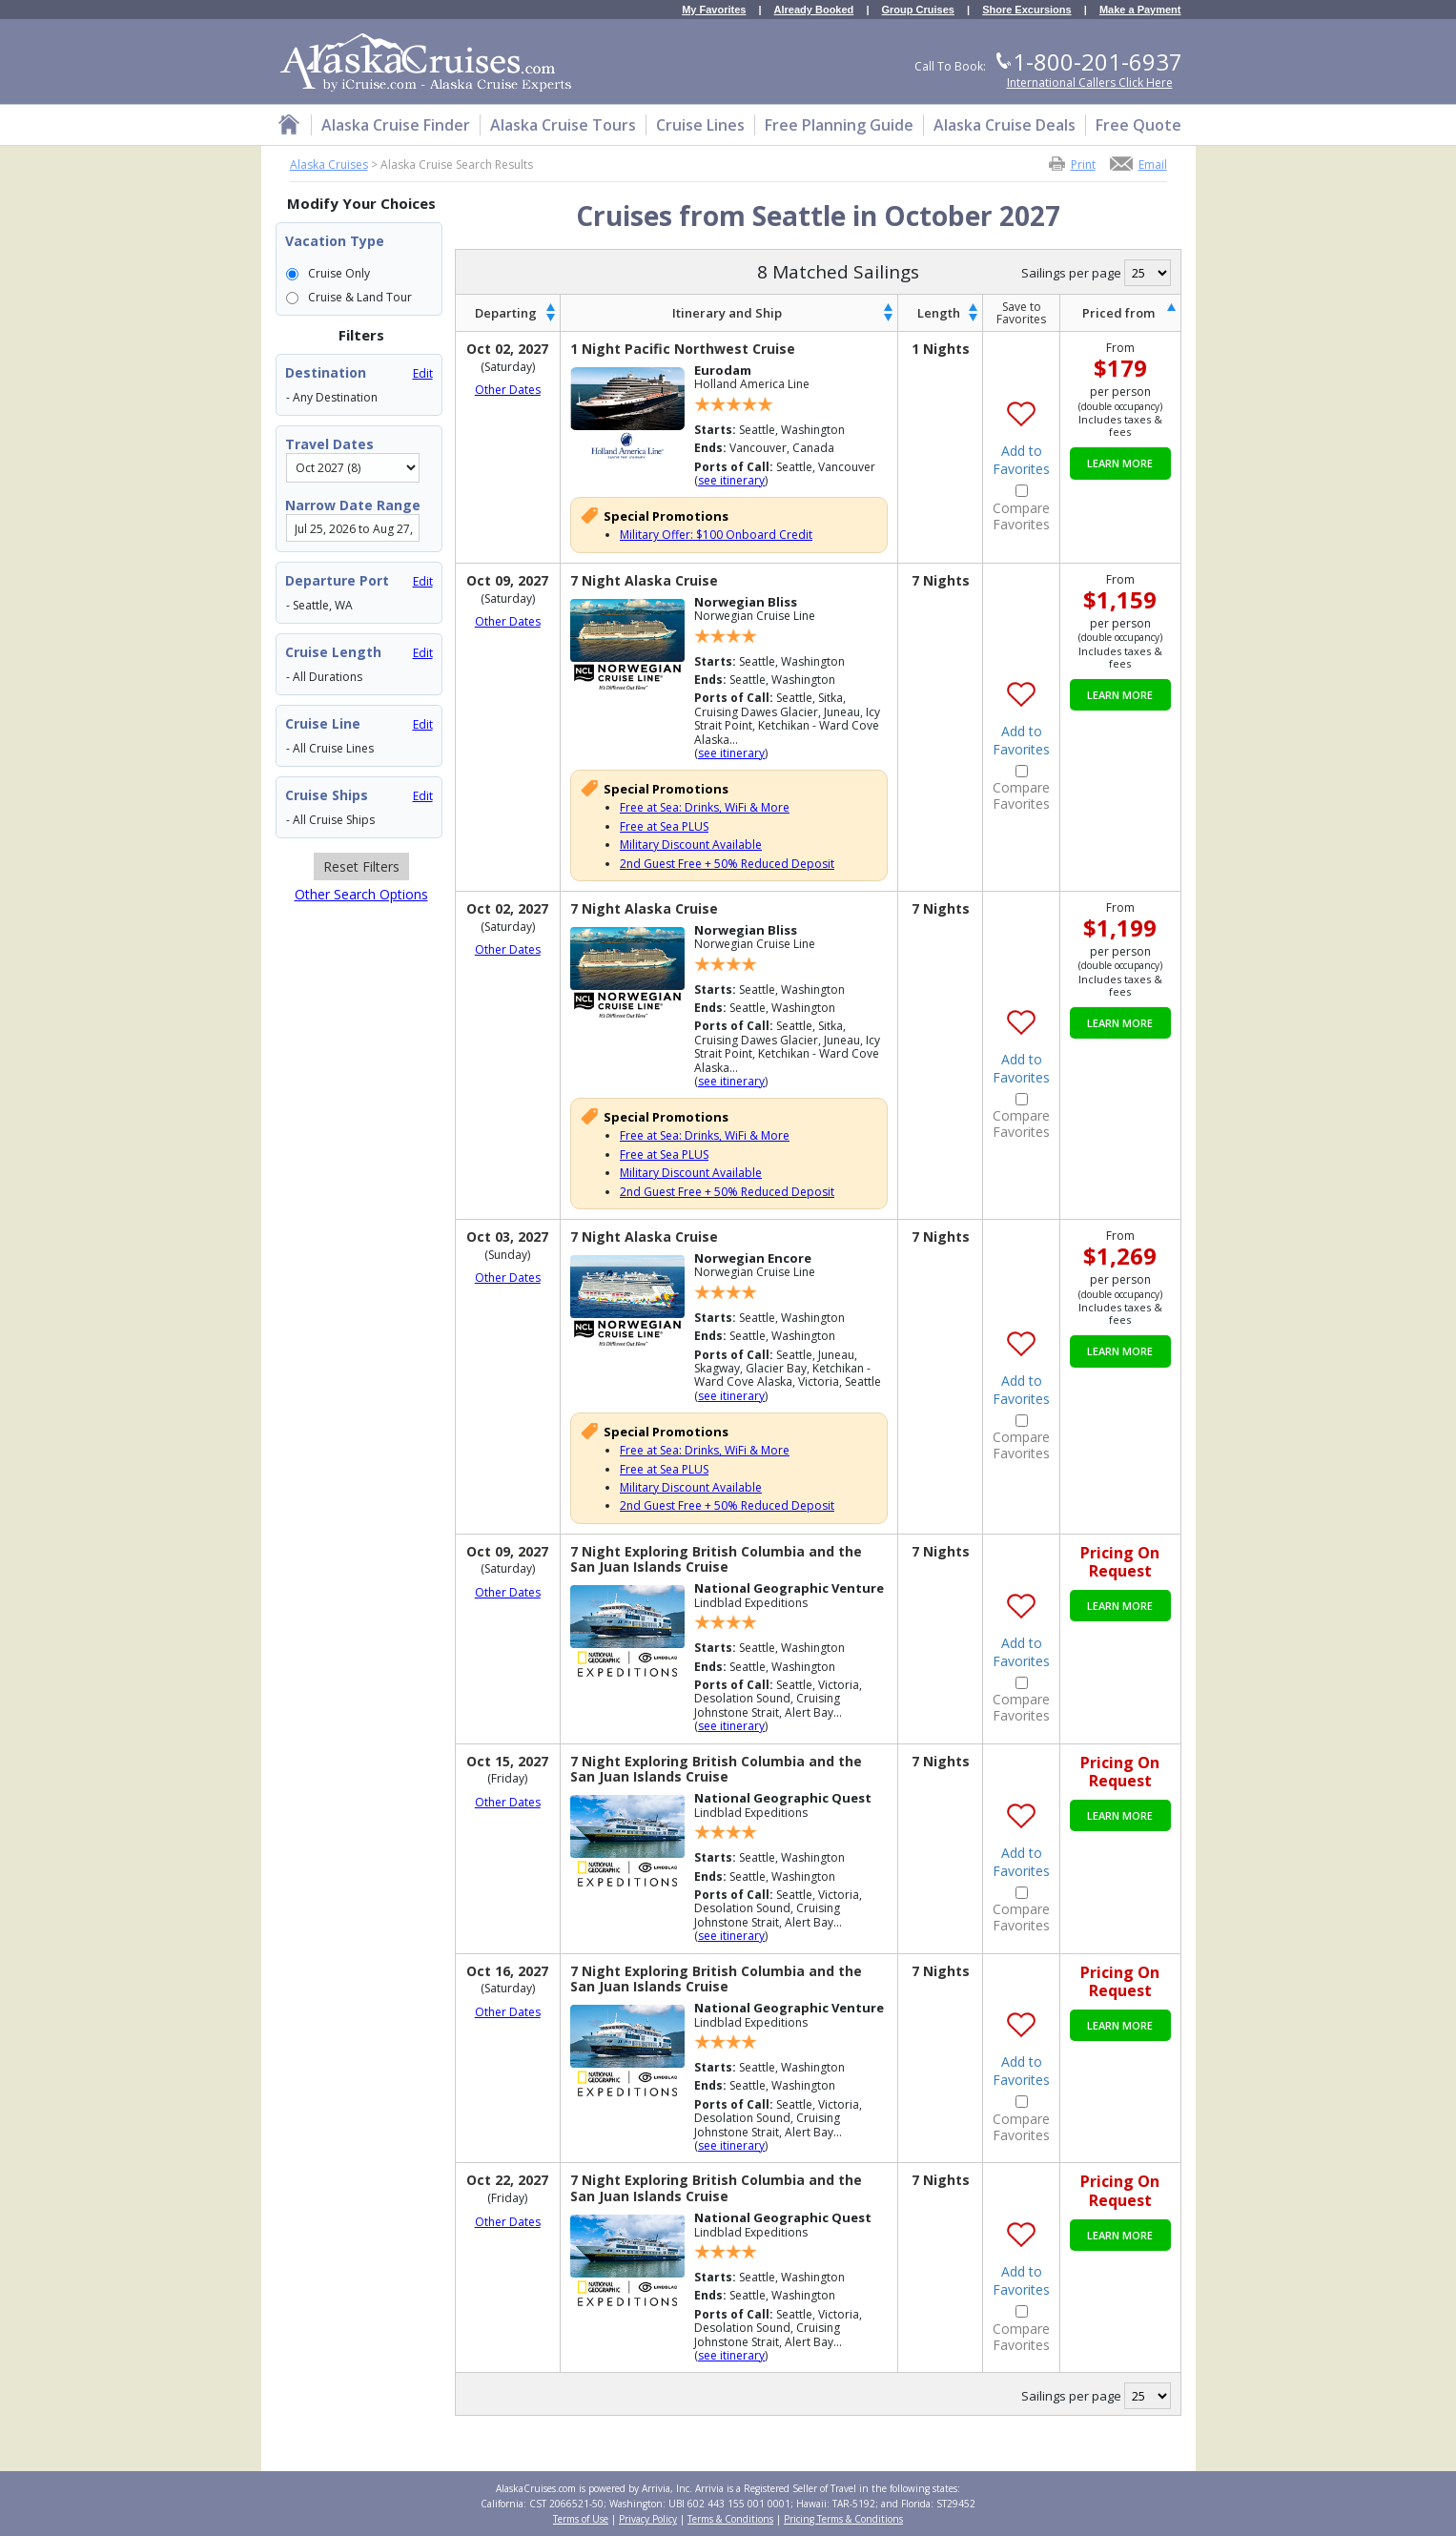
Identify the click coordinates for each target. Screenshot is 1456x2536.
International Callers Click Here (1090, 82)
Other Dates (508, 390)
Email (1152, 163)
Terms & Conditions (730, 2519)
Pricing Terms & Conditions (843, 2519)
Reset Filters (361, 866)
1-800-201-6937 (1097, 61)
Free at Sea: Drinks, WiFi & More (705, 807)
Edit (423, 373)
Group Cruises (918, 10)
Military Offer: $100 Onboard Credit (716, 534)
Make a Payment (1140, 10)
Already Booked (814, 10)
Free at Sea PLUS (664, 826)
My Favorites (714, 10)
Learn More (1120, 463)
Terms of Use (580, 2519)
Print (1083, 163)
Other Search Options (361, 894)
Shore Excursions (1027, 10)
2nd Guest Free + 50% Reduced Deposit (727, 864)
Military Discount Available (691, 844)
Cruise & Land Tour (360, 297)
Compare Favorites (1021, 517)
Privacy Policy (648, 2519)
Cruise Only (339, 273)
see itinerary (731, 480)
